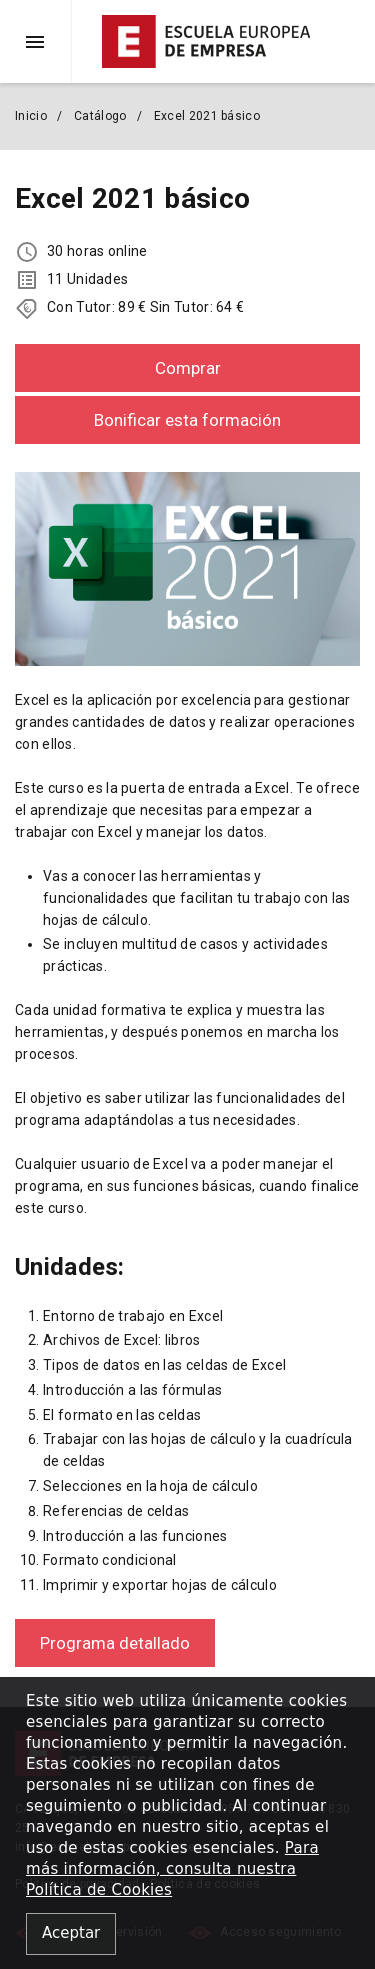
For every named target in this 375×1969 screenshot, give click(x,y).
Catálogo (100, 116)
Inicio (31, 116)
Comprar (188, 368)
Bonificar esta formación (187, 420)
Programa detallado (115, 1643)
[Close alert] (71, 1934)
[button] (43, 41)
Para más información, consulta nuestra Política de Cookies (172, 1869)
